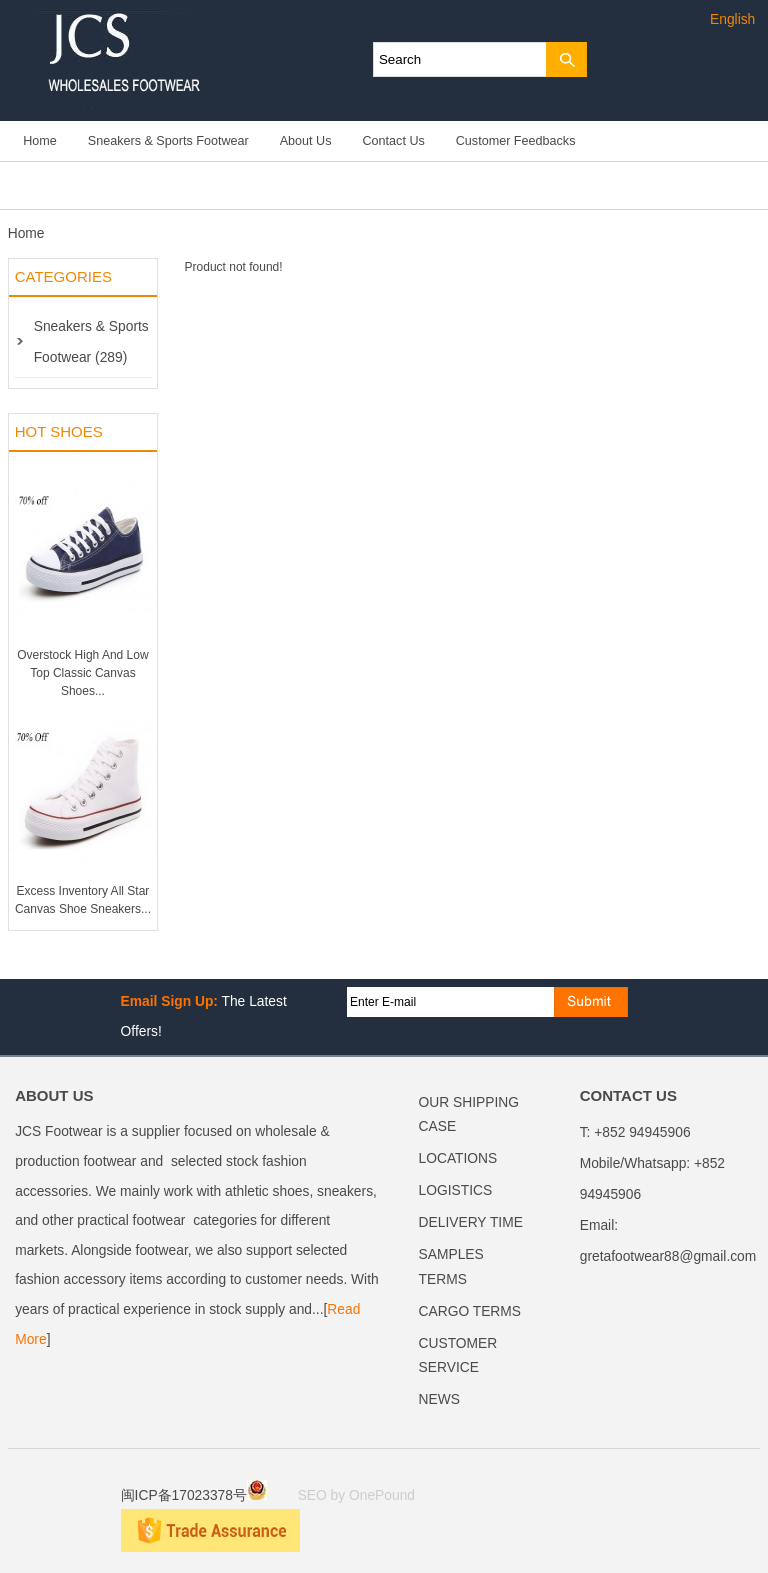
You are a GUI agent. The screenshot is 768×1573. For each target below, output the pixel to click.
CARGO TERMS (470, 1311)
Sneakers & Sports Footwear (168, 141)
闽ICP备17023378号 (194, 1495)
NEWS (439, 1399)
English (732, 19)
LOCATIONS (458, 1158)
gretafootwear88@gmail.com (668, 1256)
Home (40, 141)
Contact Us (393, 141)
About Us (306, 141)
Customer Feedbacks (516, 141)
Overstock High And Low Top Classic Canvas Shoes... (82, 673)
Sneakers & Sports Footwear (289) (91, 342)
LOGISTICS (456, 1190)
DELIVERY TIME (471, 1222)
